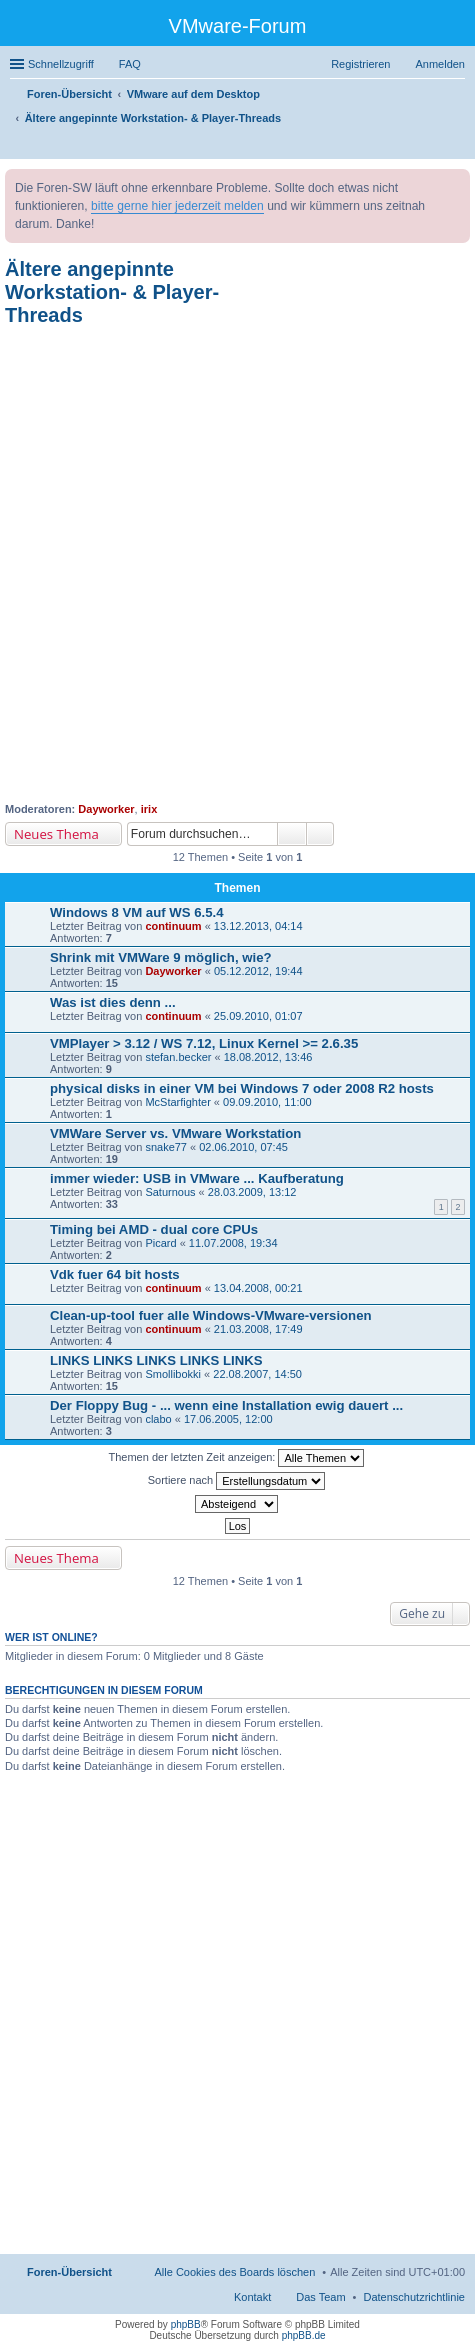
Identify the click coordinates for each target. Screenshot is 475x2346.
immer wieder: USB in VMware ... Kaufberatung (197, 1178)
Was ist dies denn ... (113, 1002)
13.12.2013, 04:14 (258, 926)
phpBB (186, 2324)
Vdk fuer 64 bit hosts (115, 1274)
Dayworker (106, 809)
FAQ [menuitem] (130, 64)
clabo (158, 1419)
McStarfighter (177, 1102)
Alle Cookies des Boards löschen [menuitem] (235, 2272)
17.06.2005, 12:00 (228, 1419)
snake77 (166, 1147)
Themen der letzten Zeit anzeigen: (237, 1458)
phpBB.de (304, 2335)
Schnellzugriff (61, 64)
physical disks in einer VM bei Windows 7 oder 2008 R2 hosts (242, 1088)
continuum (173, 926)
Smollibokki (173, 1374)
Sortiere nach (236, 1481)
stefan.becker (178, 1057)
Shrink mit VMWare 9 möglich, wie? (161, 957)
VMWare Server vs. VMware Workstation (175, 1133)
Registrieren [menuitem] (360, 64)
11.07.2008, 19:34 (233, 1243)
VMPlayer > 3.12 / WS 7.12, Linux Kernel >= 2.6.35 (204, 1043)
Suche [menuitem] (459, 146)
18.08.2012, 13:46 (268, 1057)
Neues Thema (56, 834)
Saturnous (170, 1192)
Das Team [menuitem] (320, 2297)
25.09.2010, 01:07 (258, 1016)
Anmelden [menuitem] (440, 64)
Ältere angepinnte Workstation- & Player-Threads (112, 292)
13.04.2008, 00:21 (258, 1288)
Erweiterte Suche (320, 834)
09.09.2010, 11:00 (267, 1102)
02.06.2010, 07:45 (243, 1147)
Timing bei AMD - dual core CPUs (154, 1229)
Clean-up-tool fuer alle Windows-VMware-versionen (211, 1315)
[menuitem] (415, 2297)
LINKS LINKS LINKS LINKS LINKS (156, 1360)
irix (149, 809)
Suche (292, 834)
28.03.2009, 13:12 (252, 1192)
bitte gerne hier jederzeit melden (177, 206)
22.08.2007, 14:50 (257, 1374)
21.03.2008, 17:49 (258, 1329)
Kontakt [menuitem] (252, 2297)
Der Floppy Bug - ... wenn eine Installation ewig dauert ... (226, 1405)
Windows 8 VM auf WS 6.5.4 (137, 912)
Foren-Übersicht (69, 2272)
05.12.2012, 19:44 (258, 971)
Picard (160, 1243)
